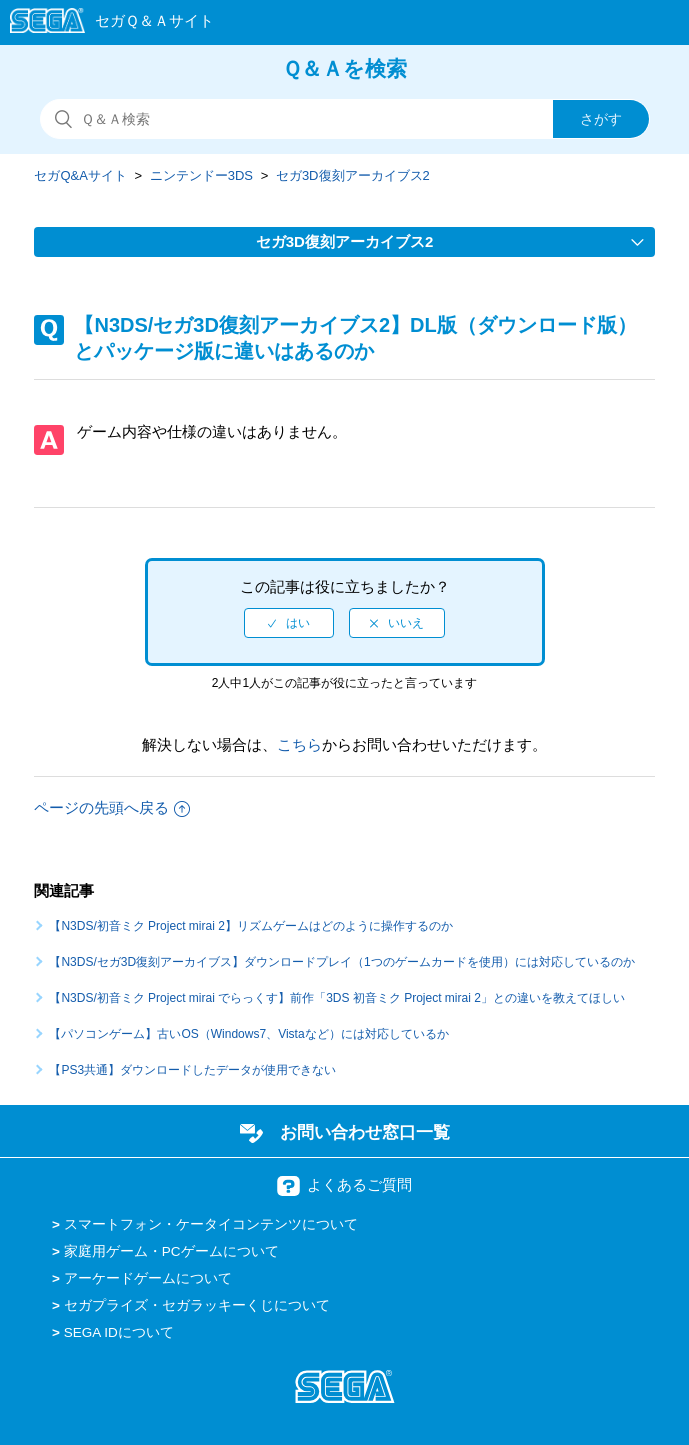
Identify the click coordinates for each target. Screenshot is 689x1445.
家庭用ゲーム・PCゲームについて (171, 1251)
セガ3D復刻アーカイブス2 (353, 175)
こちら (299, 744)
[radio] (289, 623)
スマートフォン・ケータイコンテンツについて (211, 1224)
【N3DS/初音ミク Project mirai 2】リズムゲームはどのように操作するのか (250, 926)
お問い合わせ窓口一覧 (365, 1132)
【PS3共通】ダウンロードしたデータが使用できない (192, 1070)
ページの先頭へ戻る (112, 807)
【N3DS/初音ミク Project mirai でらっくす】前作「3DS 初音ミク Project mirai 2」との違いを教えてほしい (336, 998)
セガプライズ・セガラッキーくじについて (197, 1305)
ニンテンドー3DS (201, 175)
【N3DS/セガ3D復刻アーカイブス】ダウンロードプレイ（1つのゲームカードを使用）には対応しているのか (341, 962)
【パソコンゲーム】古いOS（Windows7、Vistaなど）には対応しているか (248, 1034)
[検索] (345, 119)
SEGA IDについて (119, 1332)
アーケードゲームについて (148, 1278)
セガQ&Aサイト (80, 175)
